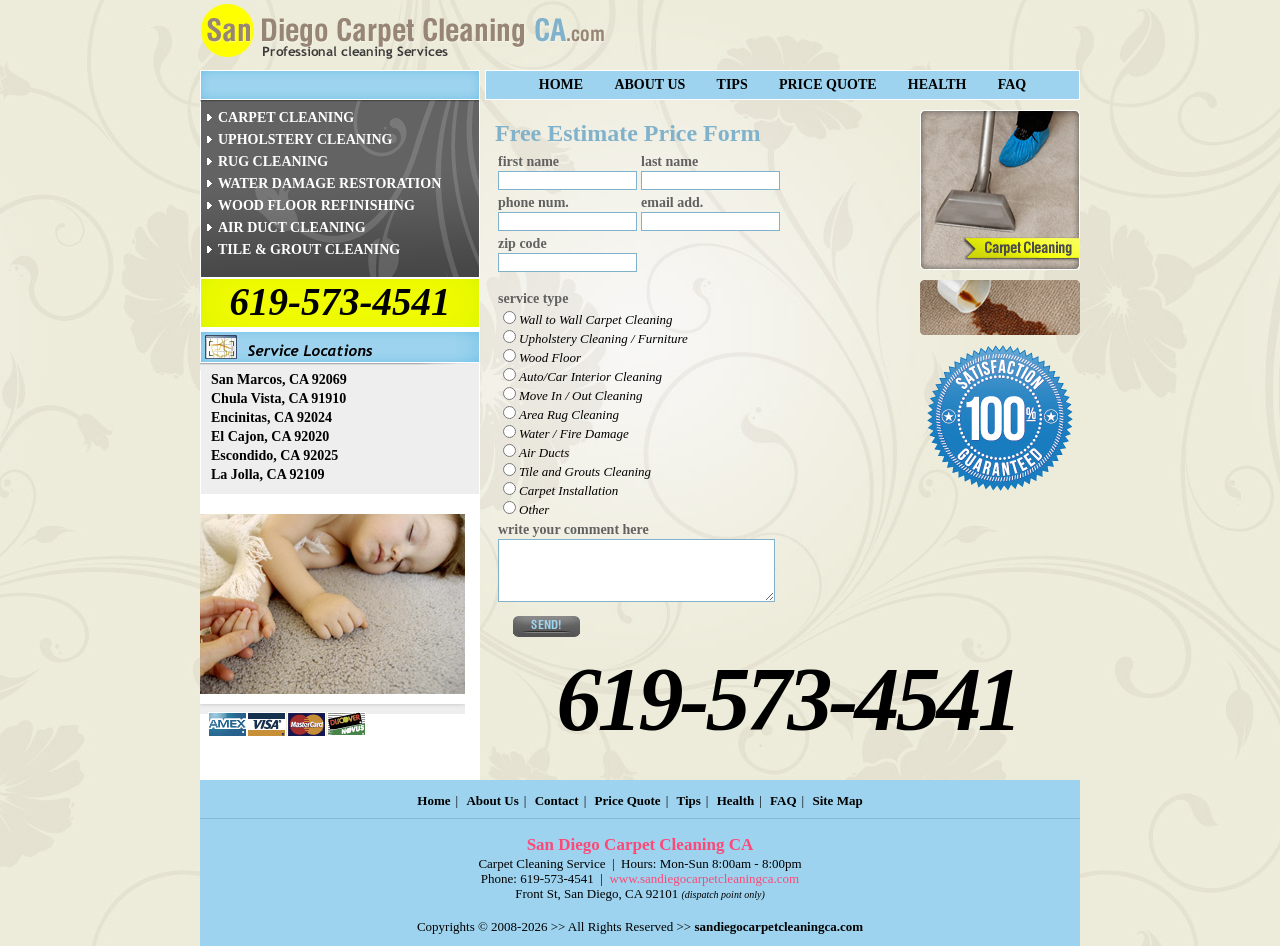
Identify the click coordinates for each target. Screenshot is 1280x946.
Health (937, 84)
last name (669, 161)
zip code (522, 243)
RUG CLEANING (273, 161)
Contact (557, 800)
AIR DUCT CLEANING (292, 227)
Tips (732, 84)
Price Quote (828, 84)
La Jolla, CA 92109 (268, 474)
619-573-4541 (340, 301)
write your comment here (573, 529)
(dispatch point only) (722, 894)
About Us (649, 84)
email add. (672, 202)
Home (561, 84)
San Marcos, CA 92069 (279, 379)
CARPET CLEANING (286, 117)
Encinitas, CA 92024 (271, 417)
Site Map (837, 800)
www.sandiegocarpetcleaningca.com (704, 878)
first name (528, 161)
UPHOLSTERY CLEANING (305, 139)
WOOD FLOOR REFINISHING (316, 205)
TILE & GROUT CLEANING (309, 249)
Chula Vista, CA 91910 (278, 398)
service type (533, 298)
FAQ (1012, 84)
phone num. (533, 202)
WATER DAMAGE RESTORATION (329, 183)
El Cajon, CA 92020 (270, 436)
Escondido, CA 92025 (274, 455)
